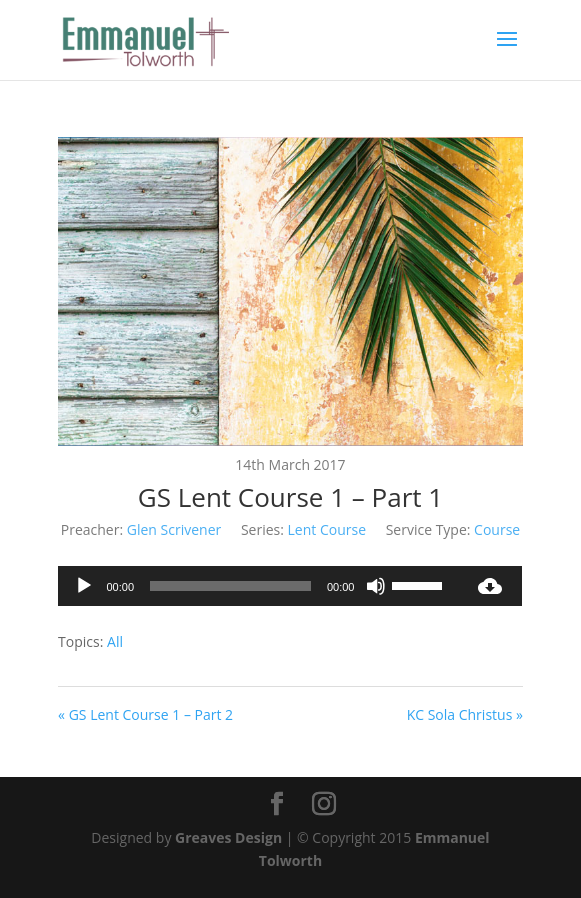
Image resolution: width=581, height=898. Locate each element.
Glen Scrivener (174, 529)
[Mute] (376, 586)
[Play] (84, 586)
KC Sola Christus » (465, 714)
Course (497, 529)
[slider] (230, 586)
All (115, 641)
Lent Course (327, 529)
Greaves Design (228, 837)
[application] (258, 586)
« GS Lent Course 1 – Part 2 (145, 714)
